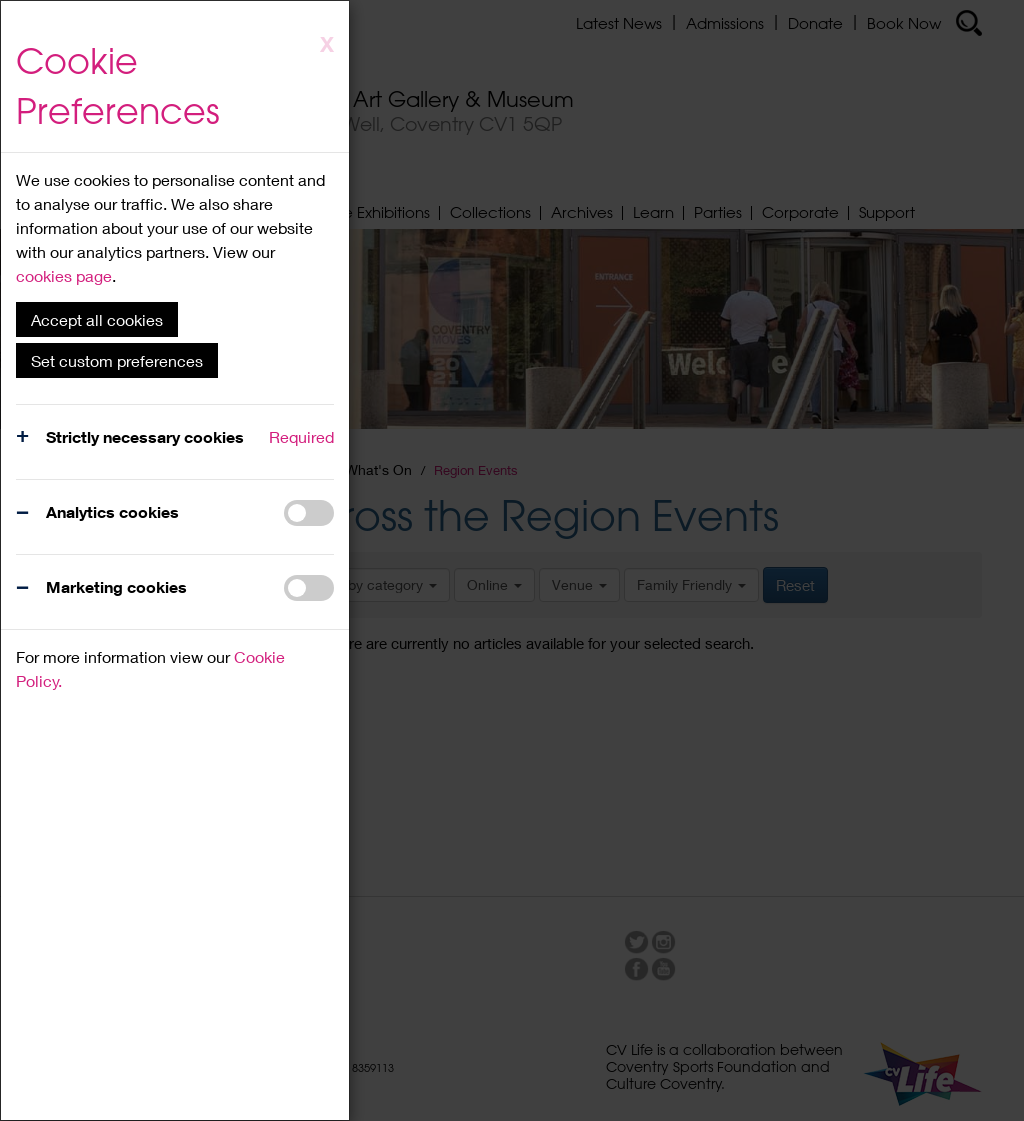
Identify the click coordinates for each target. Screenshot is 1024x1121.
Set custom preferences (117, 360)
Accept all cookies (97, 319)
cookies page (64, 275)
